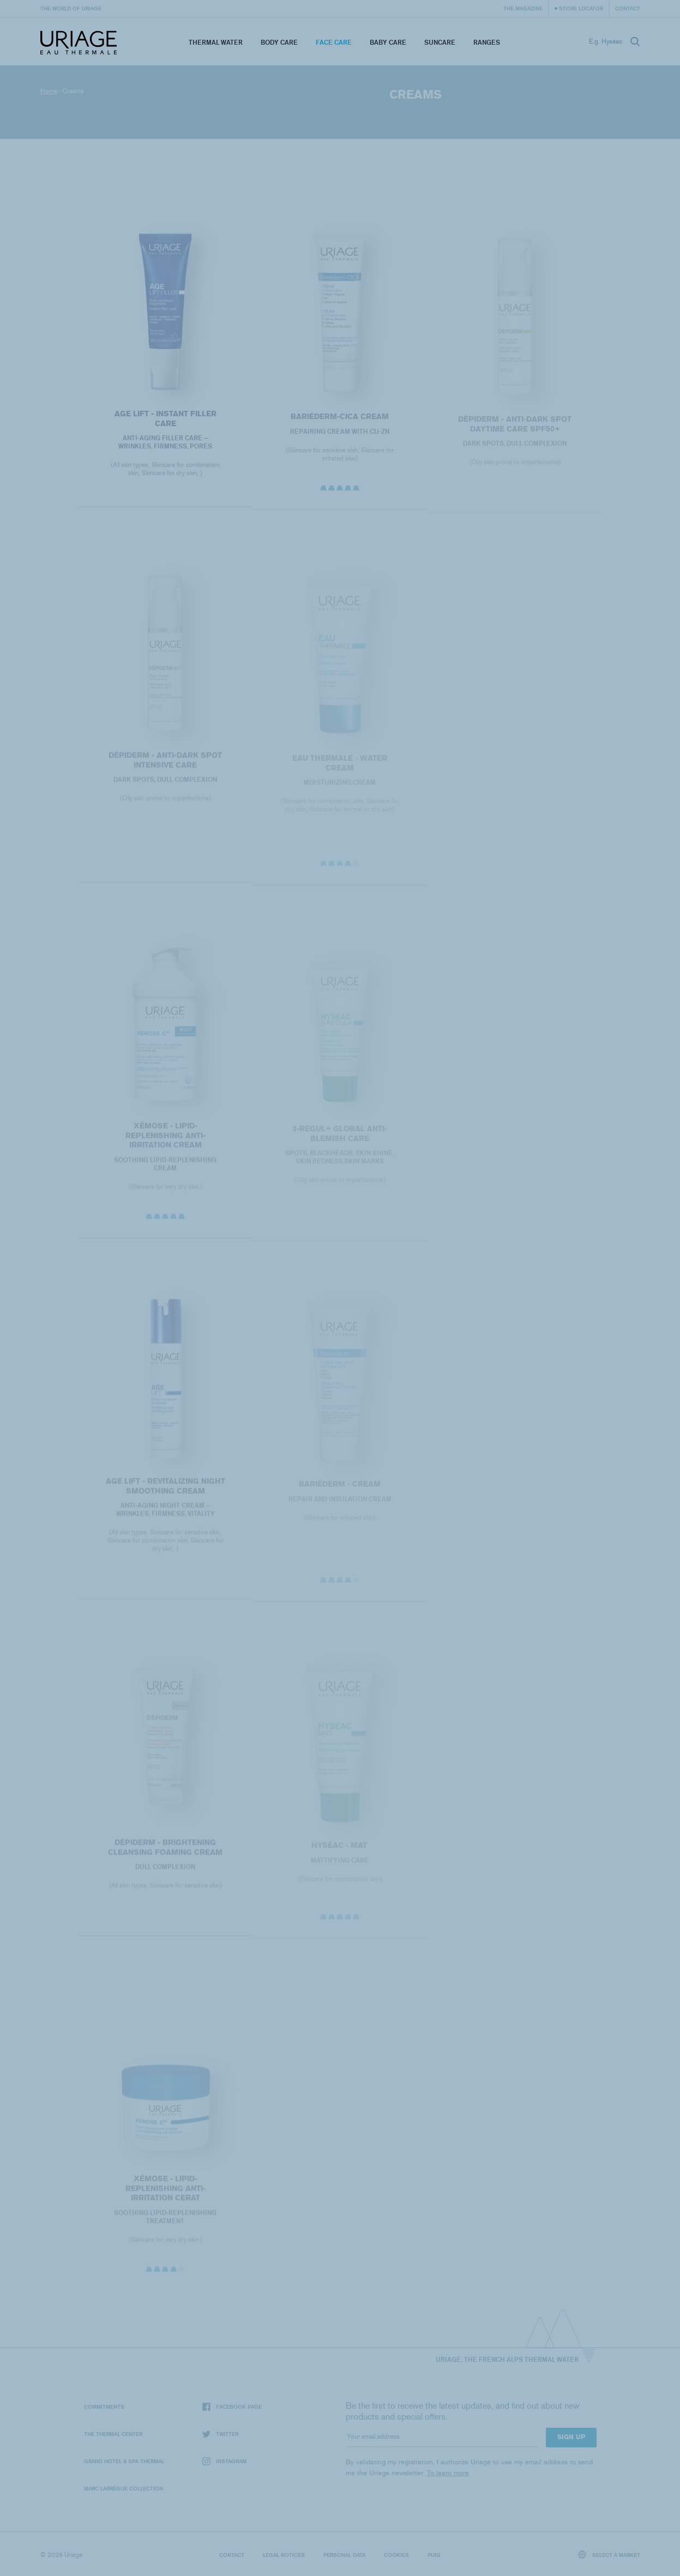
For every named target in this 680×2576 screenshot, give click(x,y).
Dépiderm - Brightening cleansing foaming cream (165, 1851)
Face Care (334, 42)
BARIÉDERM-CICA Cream (340, 420)
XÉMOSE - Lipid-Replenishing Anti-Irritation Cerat (165, 2192)
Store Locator (581, 8)
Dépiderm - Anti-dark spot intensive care (165, 763)
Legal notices (284, 2554)
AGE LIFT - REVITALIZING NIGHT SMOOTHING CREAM (165, 1490)
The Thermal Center (113, 2433)
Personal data (344, 2554)
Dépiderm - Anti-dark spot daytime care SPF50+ (514, 428)
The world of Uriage (70, 8)
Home (48, 91)
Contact (627, 8)
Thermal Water (216, 42)
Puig (434, 2554)
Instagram (224, 2461)
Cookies (396, 2554)
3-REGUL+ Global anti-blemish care (339, 1138)
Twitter (220, 2434)
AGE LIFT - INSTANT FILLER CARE (165, 421)
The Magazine (523, 8)
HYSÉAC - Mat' (339, 1849)
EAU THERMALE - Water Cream (339, 767)
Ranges (486, 42)
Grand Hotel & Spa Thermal (124, 2461)
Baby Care (388, 42)
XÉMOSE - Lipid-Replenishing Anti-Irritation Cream (165, 1139)
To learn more (448, 2473)
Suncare (439, 42)
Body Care (279, 42)
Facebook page (232, 2406)
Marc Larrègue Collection (123, 2488)
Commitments (104, 2406)
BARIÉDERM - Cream (340, 1488)
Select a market (609, 2554)
